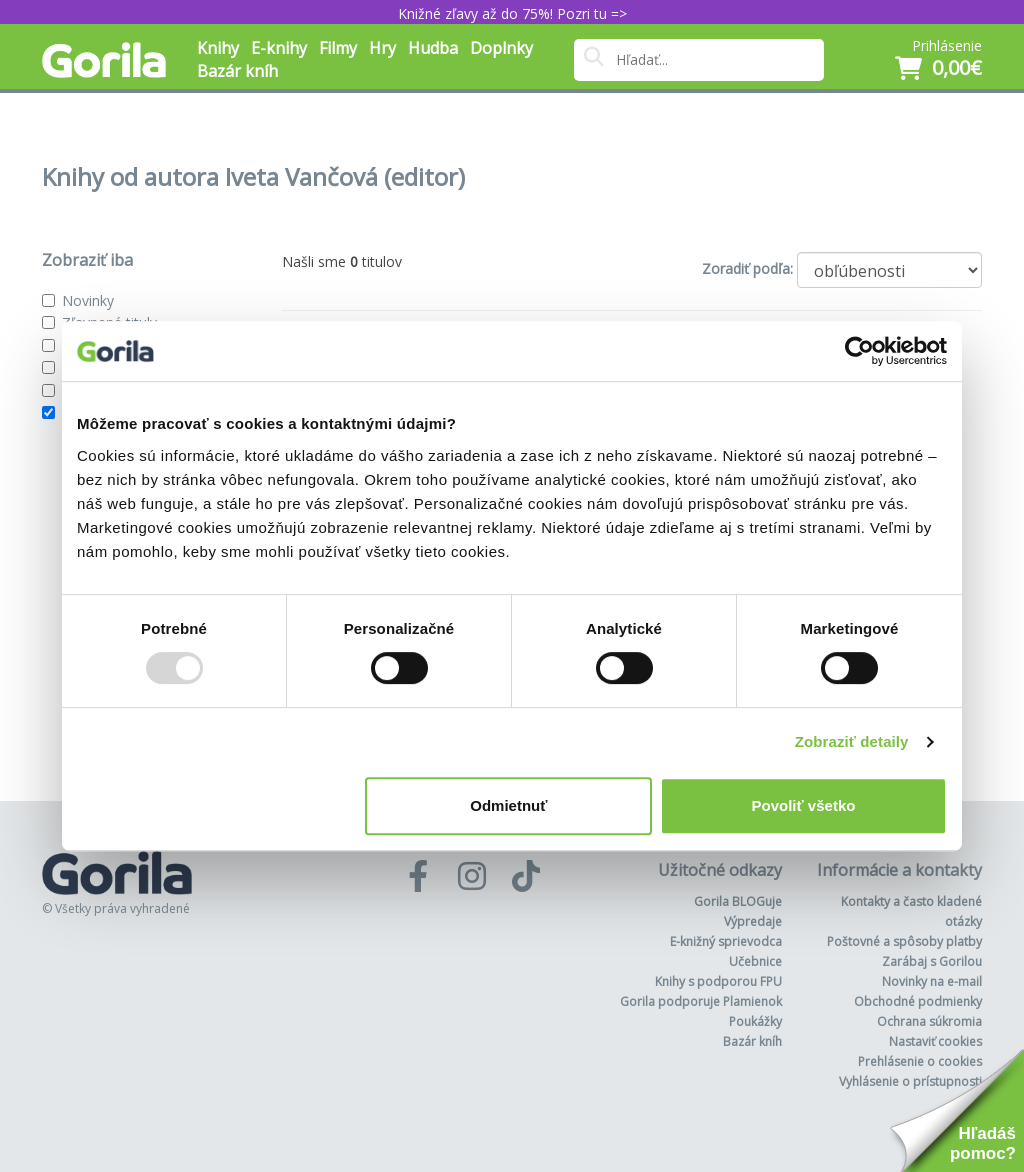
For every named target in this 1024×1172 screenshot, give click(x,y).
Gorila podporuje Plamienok (701, 1001)
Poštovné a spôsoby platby (904, 941)
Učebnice (755, 961)
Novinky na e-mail (932, 981)
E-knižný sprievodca (726, 941)
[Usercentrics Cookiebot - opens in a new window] (859, 351)
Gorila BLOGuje (738, 901)
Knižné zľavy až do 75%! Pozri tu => (512, 13)
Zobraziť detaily (852, 741)
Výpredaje (753, 921)
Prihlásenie (947, 45)
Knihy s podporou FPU (718, 981)
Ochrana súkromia (929, 1021)
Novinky (88, 300)
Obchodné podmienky (918, 1001)
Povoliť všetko (804, 805)
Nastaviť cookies (935, 1041)
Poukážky (755, 1021)
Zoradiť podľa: (747, 268)
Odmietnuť (508, 805)
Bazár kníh (237, 71)
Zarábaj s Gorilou (932, 961)
